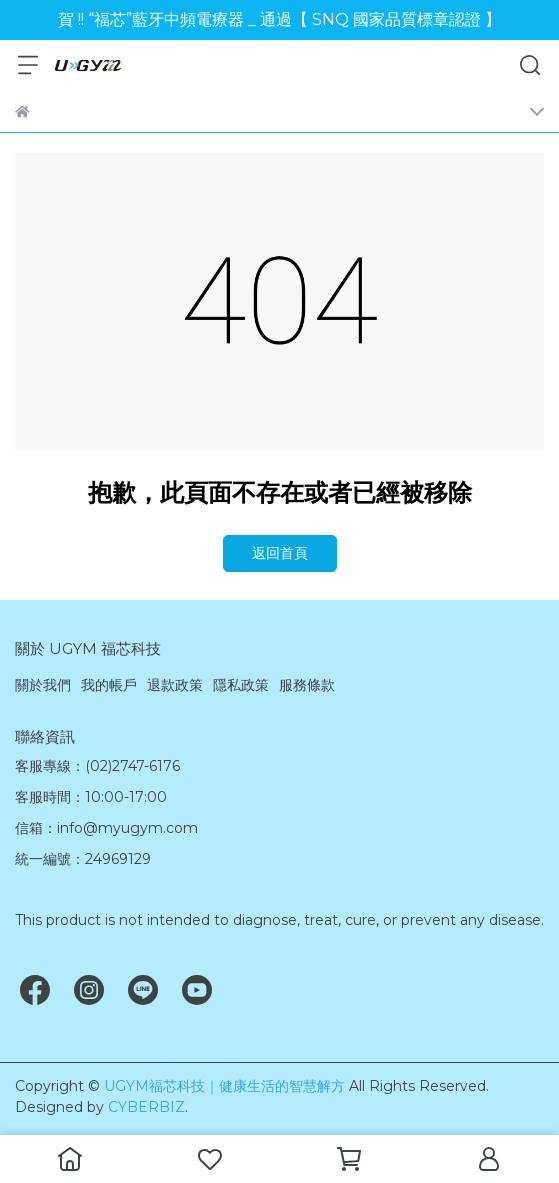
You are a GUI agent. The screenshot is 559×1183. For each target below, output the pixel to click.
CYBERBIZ (146, 1107)
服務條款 (307, 685)
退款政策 (175, 685)
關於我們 (43, 685)
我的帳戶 (109, 685)
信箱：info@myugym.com (106, 828)
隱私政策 (241, 685)
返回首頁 (280, 553)
